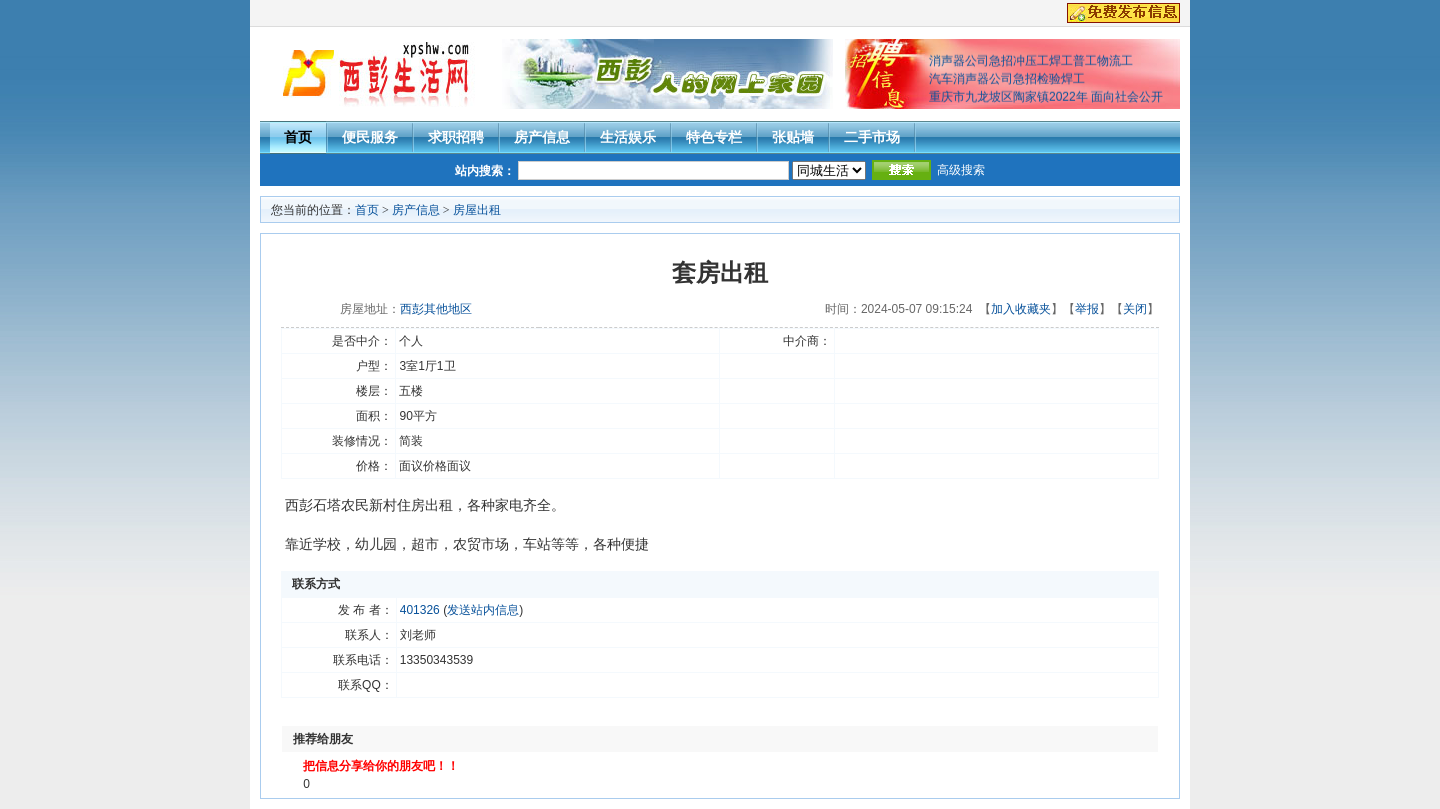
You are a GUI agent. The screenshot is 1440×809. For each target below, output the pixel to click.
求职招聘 (456, 137)
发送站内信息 (483, 610)
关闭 (1135, 309)
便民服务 (370, 137)
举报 (1087, 309)
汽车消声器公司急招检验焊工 (1007, 81)
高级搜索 (961, 170)
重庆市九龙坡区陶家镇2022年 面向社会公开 (1046, 99)
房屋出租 (477, 210)
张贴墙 (793, 137)
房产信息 (542, 137)
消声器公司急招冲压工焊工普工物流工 (1031, 63)
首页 (298, 137)
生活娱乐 (628, 137)
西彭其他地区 (436, 309)
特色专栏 (714, 137)
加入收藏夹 (1021, 309)
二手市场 (872, 137)
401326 (420, 610)
